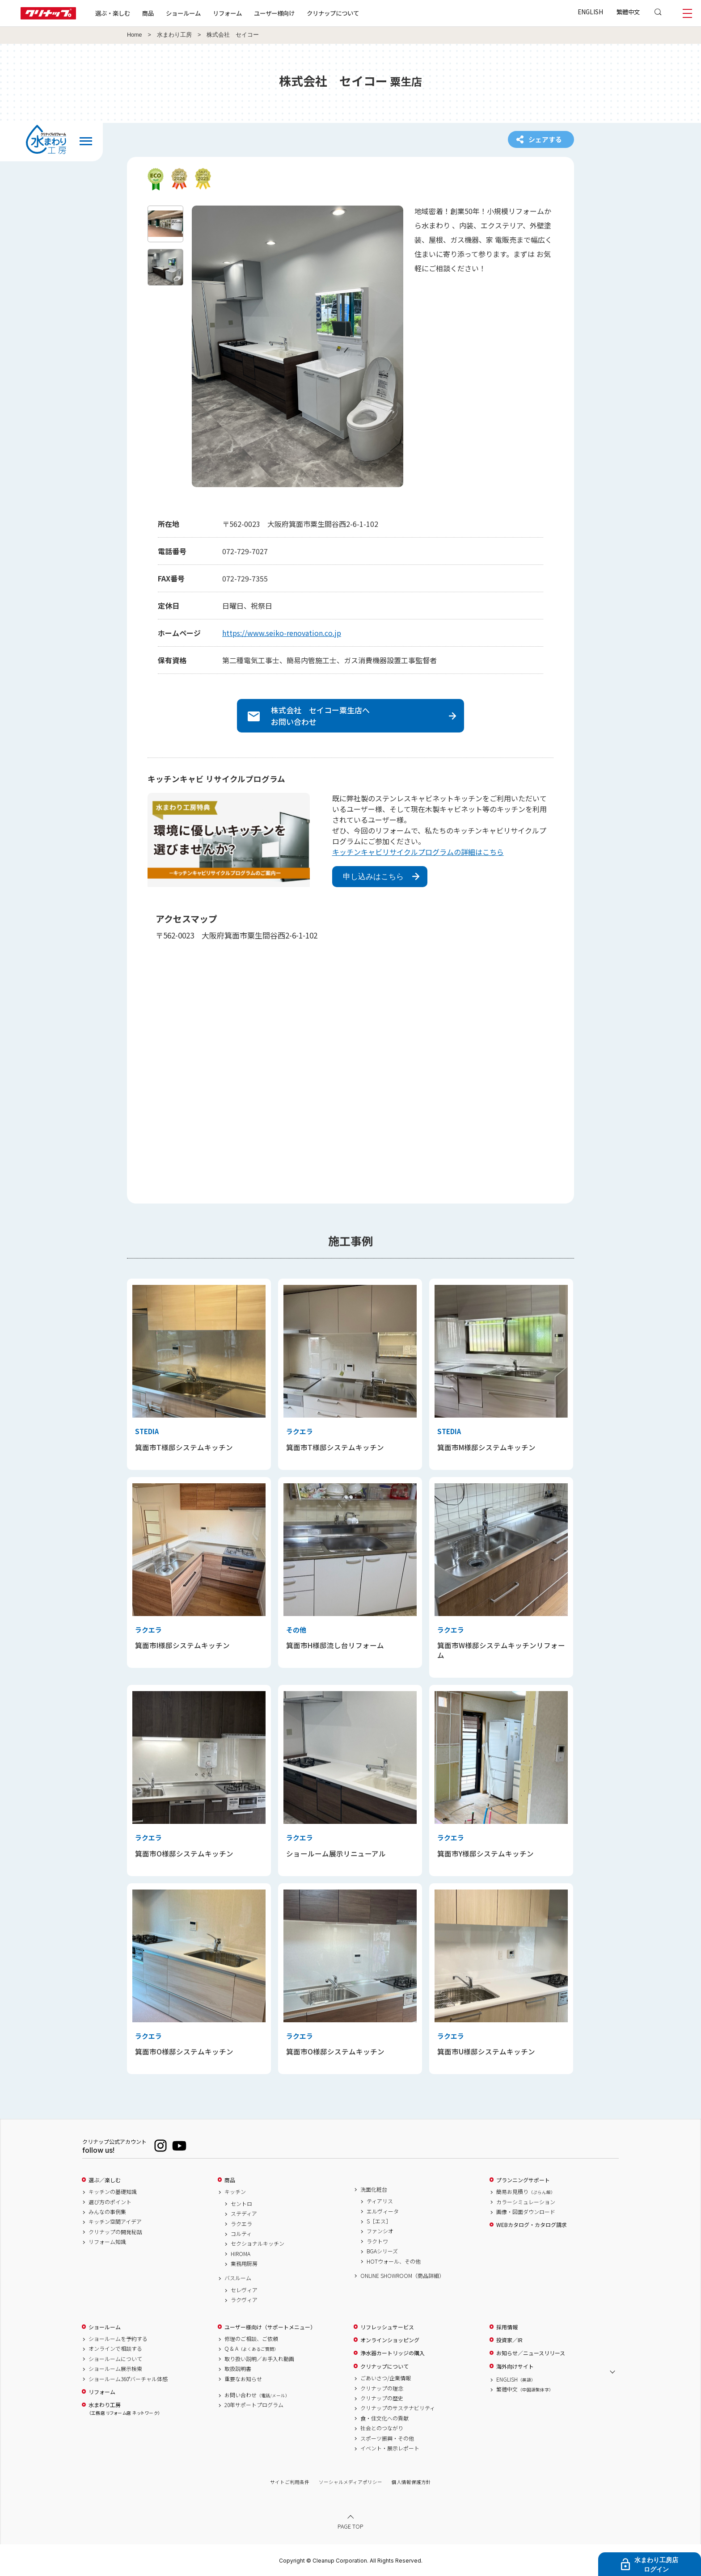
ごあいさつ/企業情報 (385, 2378)
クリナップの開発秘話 (115, 2231)
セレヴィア (244, 2290)
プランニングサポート (523, 2180)
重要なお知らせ (243, 2378)
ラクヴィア (244, 2299)
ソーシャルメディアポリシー (350, 2482)
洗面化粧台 (373, 2189)
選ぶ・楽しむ (112, 12)
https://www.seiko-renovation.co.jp (281, 632)
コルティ (241, 2233)
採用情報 (507, 2327)
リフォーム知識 (107, 2241)
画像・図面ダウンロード (525, 2211)
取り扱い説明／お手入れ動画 (259, 2358)
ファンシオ (380, 2231)
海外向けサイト (515, 2366)
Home (134, 35)
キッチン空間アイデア (115, 2221)
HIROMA (240, 2253)
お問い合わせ (257, 2395)
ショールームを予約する (118, 2338)
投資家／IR (509, 2340)
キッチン (235, 2191)
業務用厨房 (244, 2263)
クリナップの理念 (381, 2388)
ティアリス (380, 2201)
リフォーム (227, 12)
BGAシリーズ (382, 2251)
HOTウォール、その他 (394, 2261)
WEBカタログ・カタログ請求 (531, 2224)
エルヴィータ (383, 2211)
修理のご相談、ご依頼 (251, 2338)
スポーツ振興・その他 (387, 2438)
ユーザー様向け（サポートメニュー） (270, 2327)
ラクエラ (241, 2223)
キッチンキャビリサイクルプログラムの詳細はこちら (418, 851)
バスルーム (237, 2277)
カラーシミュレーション (525, 2202)
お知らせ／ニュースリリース (530, 2353)
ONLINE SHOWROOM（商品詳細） (402, 2275)
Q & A (251, 2348)
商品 (229, 2180)
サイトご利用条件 (289, 2482)
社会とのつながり (381, 2428)
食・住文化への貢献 (384, 2418)
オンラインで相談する (115, 2348)
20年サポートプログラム (253, 2404)
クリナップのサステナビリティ (397, 2408)
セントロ (241, 2203)
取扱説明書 (237, 2368)
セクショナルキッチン (257, 2243)
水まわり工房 (174, 35)
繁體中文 (628, 11)
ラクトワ (377, 2241)
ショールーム (183, 12)
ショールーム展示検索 (115, 2368)
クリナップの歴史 (381, 2398)
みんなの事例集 (107, 2211)
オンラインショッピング (389, 2340)
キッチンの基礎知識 (113, 2191)
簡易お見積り (525, 2191)
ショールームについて (115, 2358)
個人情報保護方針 (411, 2482)
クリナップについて (333, 12)
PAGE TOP (350, 2525)
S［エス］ (379, 2221)
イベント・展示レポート (389, 2448)
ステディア (244, 2213)
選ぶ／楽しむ (105, 2180)
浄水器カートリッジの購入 (392, 2353)
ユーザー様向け (274, 12)
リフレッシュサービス (387, 2327)
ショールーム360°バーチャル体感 (128, 2378)
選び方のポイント (110, 2202)
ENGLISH (590, 11)
